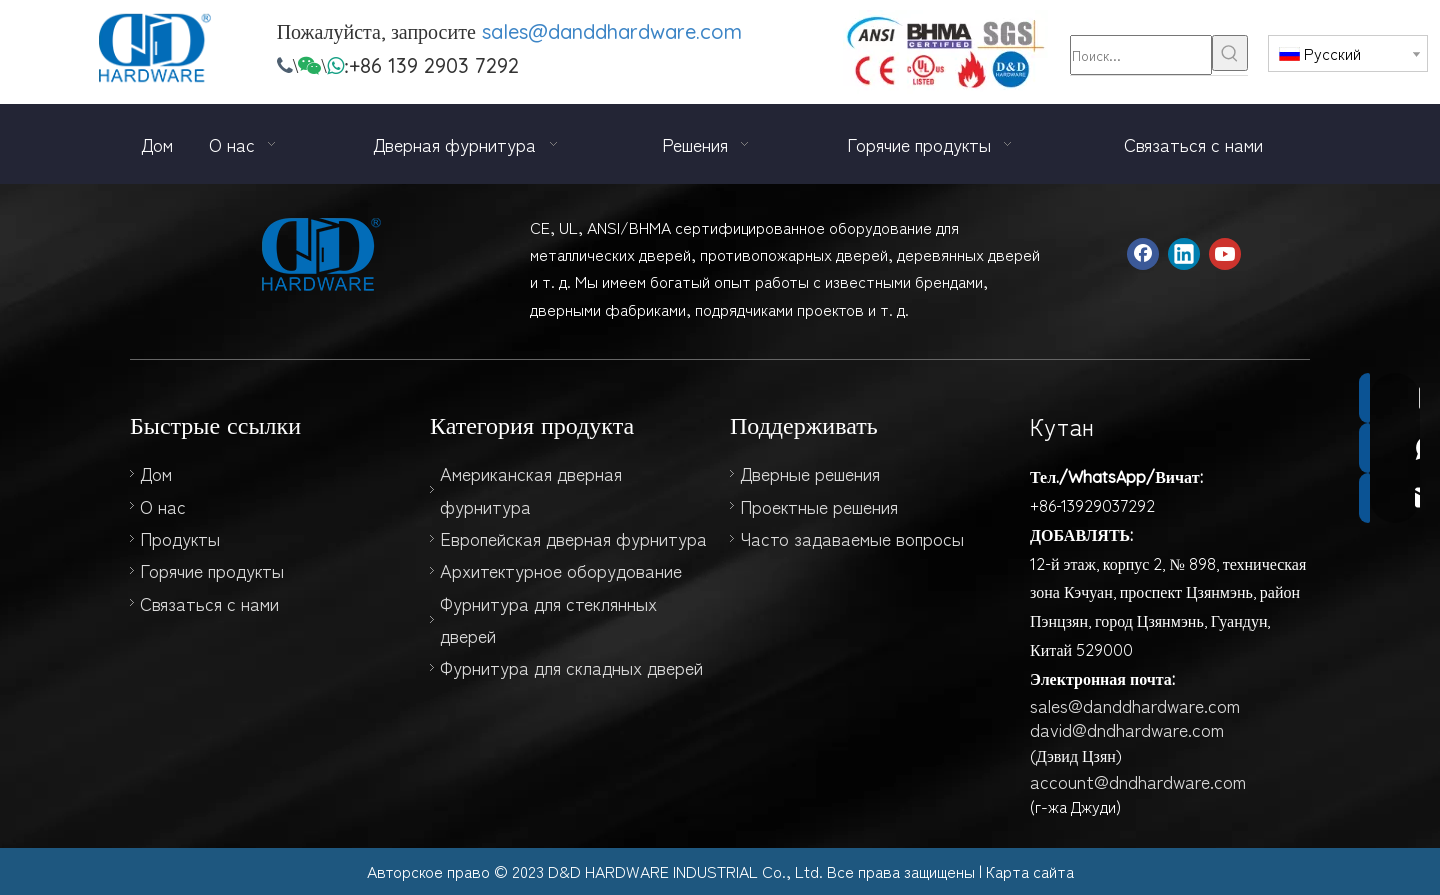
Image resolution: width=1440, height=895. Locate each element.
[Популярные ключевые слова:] (1230, 53)
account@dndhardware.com (1138, 781)
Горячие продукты (212, 570)
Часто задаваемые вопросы (852, 538)
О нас (163, 506)
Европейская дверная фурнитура (573, 538)
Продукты (180, 538)
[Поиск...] (1141, 55)
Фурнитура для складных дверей (571, 667)
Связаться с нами (209, 603)
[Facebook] (1143, 254)
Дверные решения (810, 473)
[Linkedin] (1184, 254)
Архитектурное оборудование (561, 570)
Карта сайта (1030, 871)
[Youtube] (1225, 254)
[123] (945, 52)
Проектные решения (819, 506)
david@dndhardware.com (1127, 729)
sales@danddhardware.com (612, 31)
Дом (156, 473)
